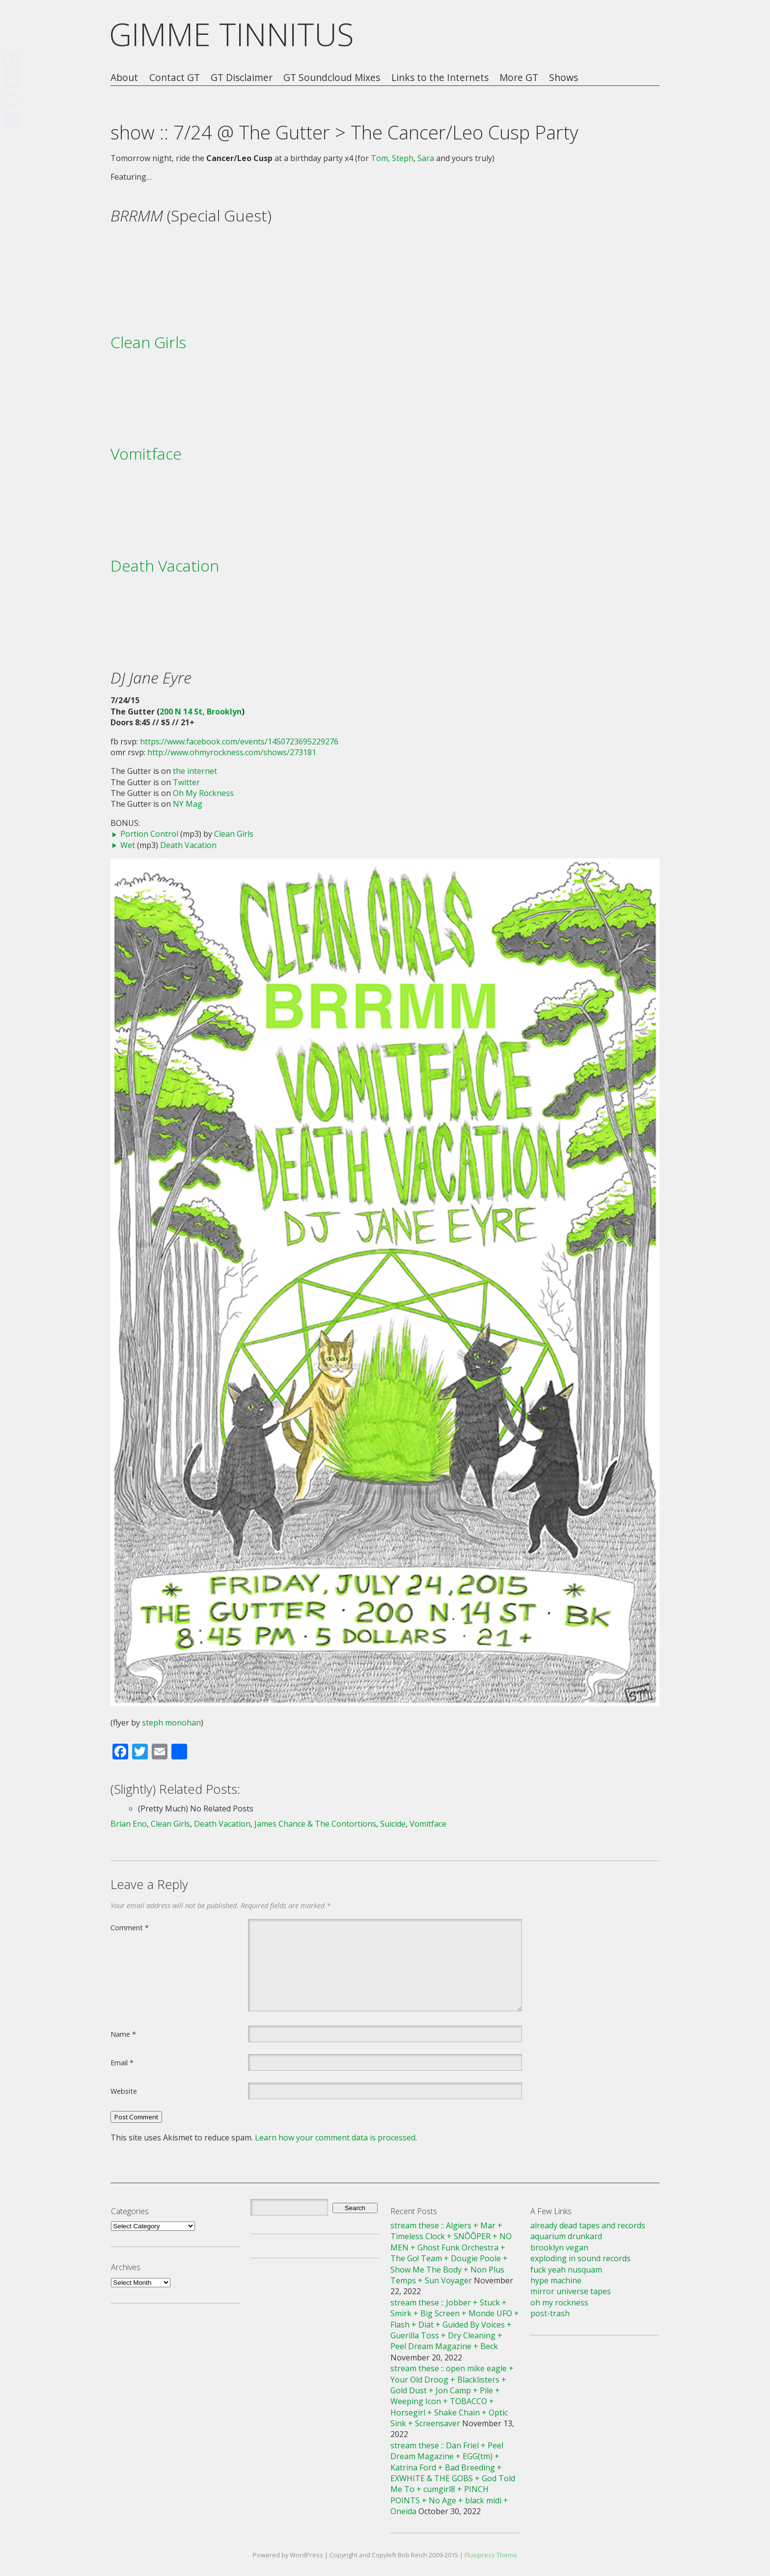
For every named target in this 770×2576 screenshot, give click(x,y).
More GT (518, 78)
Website (123, 2090)
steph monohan (171, 1722)
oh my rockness (559, 2302)
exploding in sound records (580, 2258)
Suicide (393, 1823)
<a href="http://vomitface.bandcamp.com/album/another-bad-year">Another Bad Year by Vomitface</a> (384, 500)
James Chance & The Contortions (315, 1823)
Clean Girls (148, 342)
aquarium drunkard (566, 2236)
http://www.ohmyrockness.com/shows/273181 (231, 752)
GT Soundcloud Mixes (331, 78)
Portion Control (149, 833)
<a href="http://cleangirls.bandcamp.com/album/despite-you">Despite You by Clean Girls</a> (384, 388)
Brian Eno (128, 1823)
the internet (195, 771)
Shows (563, 78)
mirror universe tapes (570, 2291)
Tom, (380, 158)
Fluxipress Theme (491, 2554)
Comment (129, 1927)
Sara (425, 158)
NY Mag (187, 803)
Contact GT (174, 78)
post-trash (550, 2313)
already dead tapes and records (587, 2225)
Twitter (186, 782)
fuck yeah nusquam (566, 2269)
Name (123, 2033)
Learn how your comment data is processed (335, 2137)
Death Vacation (164, 565)
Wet (127, 845)
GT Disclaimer (242, 78)
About (124, 78)
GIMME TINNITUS (231, 34)
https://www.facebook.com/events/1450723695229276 (239, 741)
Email (122, 2062)
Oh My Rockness (203, 793)
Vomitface (146, 453)
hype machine (555, 2280)
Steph (402, 158)
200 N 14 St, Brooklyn (201, 711)
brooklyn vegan (559, 2247)
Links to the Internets (440, 78)
